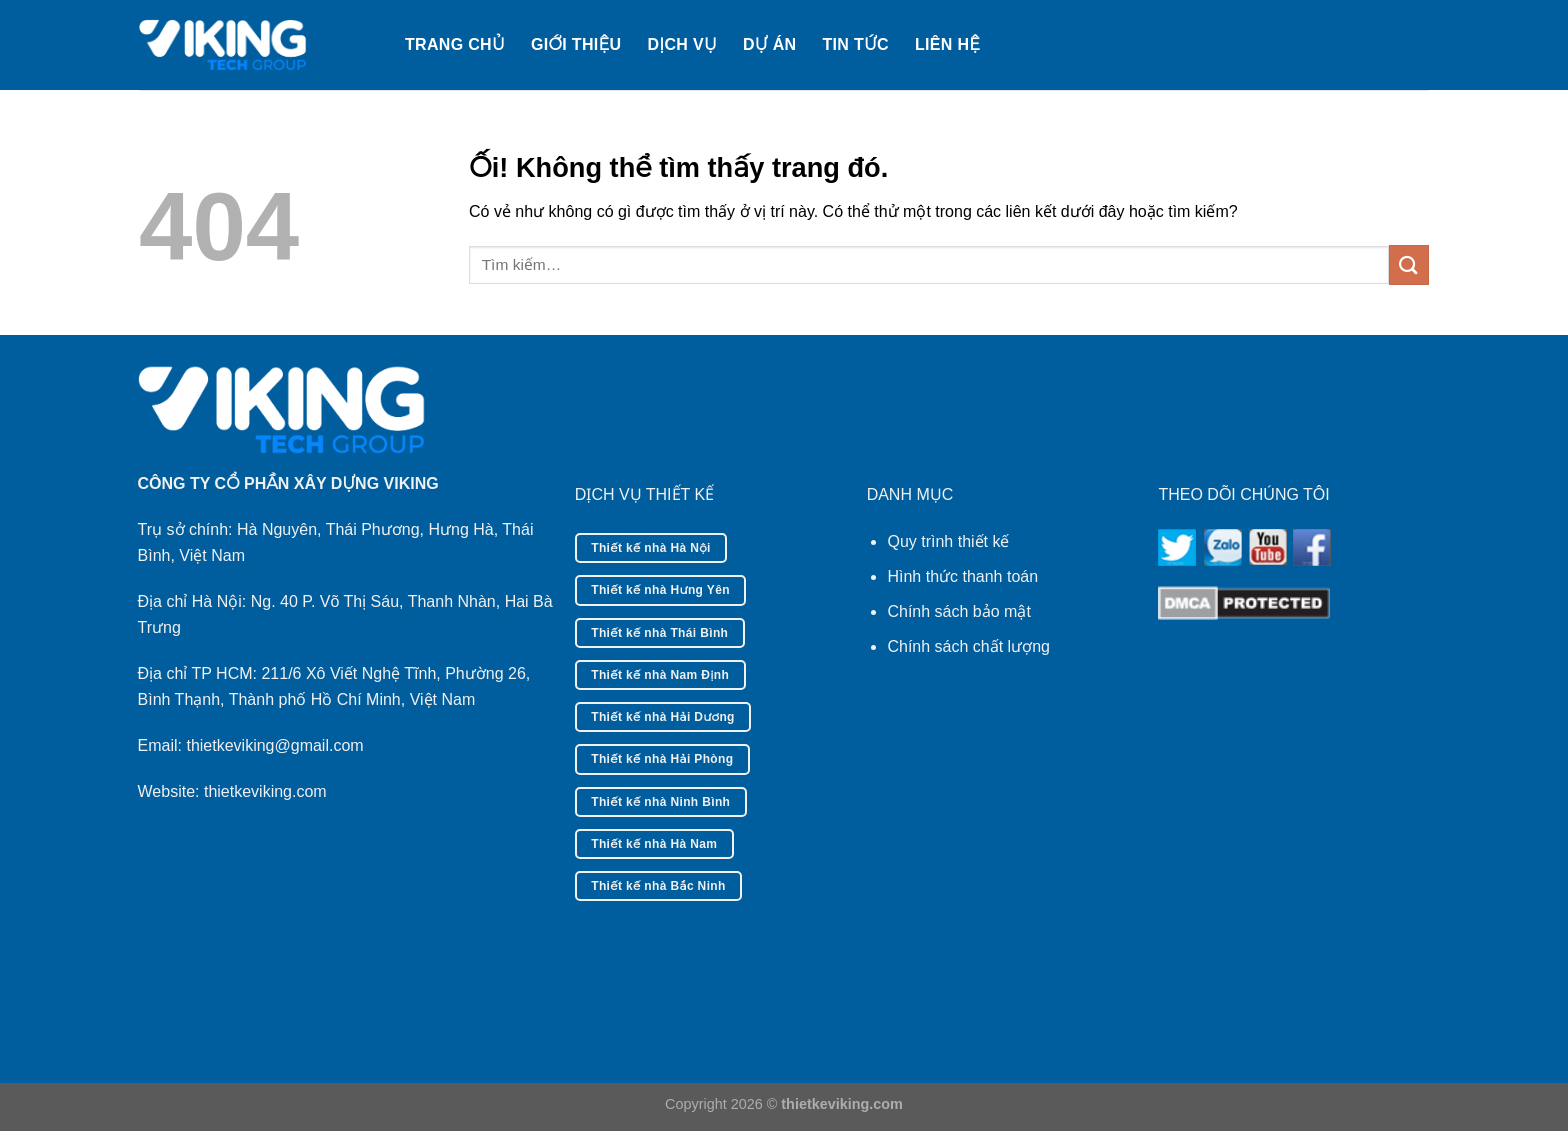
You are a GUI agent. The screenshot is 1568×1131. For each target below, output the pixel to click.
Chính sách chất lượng (968, 646)
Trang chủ (455, 44)
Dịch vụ (682, 44)
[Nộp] (1409, 264)
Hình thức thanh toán (962, 576)
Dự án (769, 44)
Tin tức (855, 44)
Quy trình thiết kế (948, 541)
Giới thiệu (576, 44)
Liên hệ (947, 44)
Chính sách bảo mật (958, 611)
